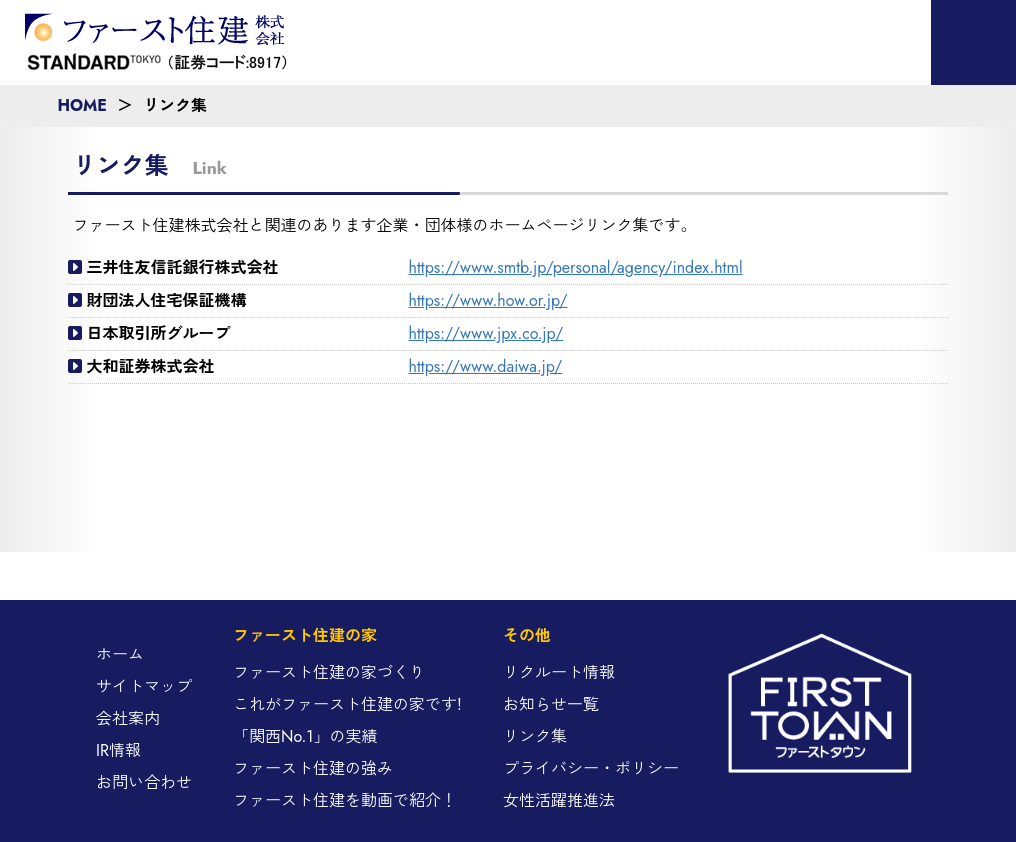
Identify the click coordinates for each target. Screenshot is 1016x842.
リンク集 (535, 736)
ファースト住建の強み (313, 768)
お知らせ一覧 (551, 704)
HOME (82, 105)
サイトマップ (144, 686)
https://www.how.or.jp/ (488, 300)
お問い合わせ (144, 782)
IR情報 (118, 750)
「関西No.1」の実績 (305, 736)
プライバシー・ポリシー (591, 768)
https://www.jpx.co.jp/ (486, 333)
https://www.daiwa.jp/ (486, 366)
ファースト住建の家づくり (329, 672)
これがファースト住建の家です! (347, 704)
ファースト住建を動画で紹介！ (345, 800)
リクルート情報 (559, 672)
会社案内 (128, 718)
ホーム (120, 654)
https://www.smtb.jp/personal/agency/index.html (576, 267)
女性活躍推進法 (559, 800)
